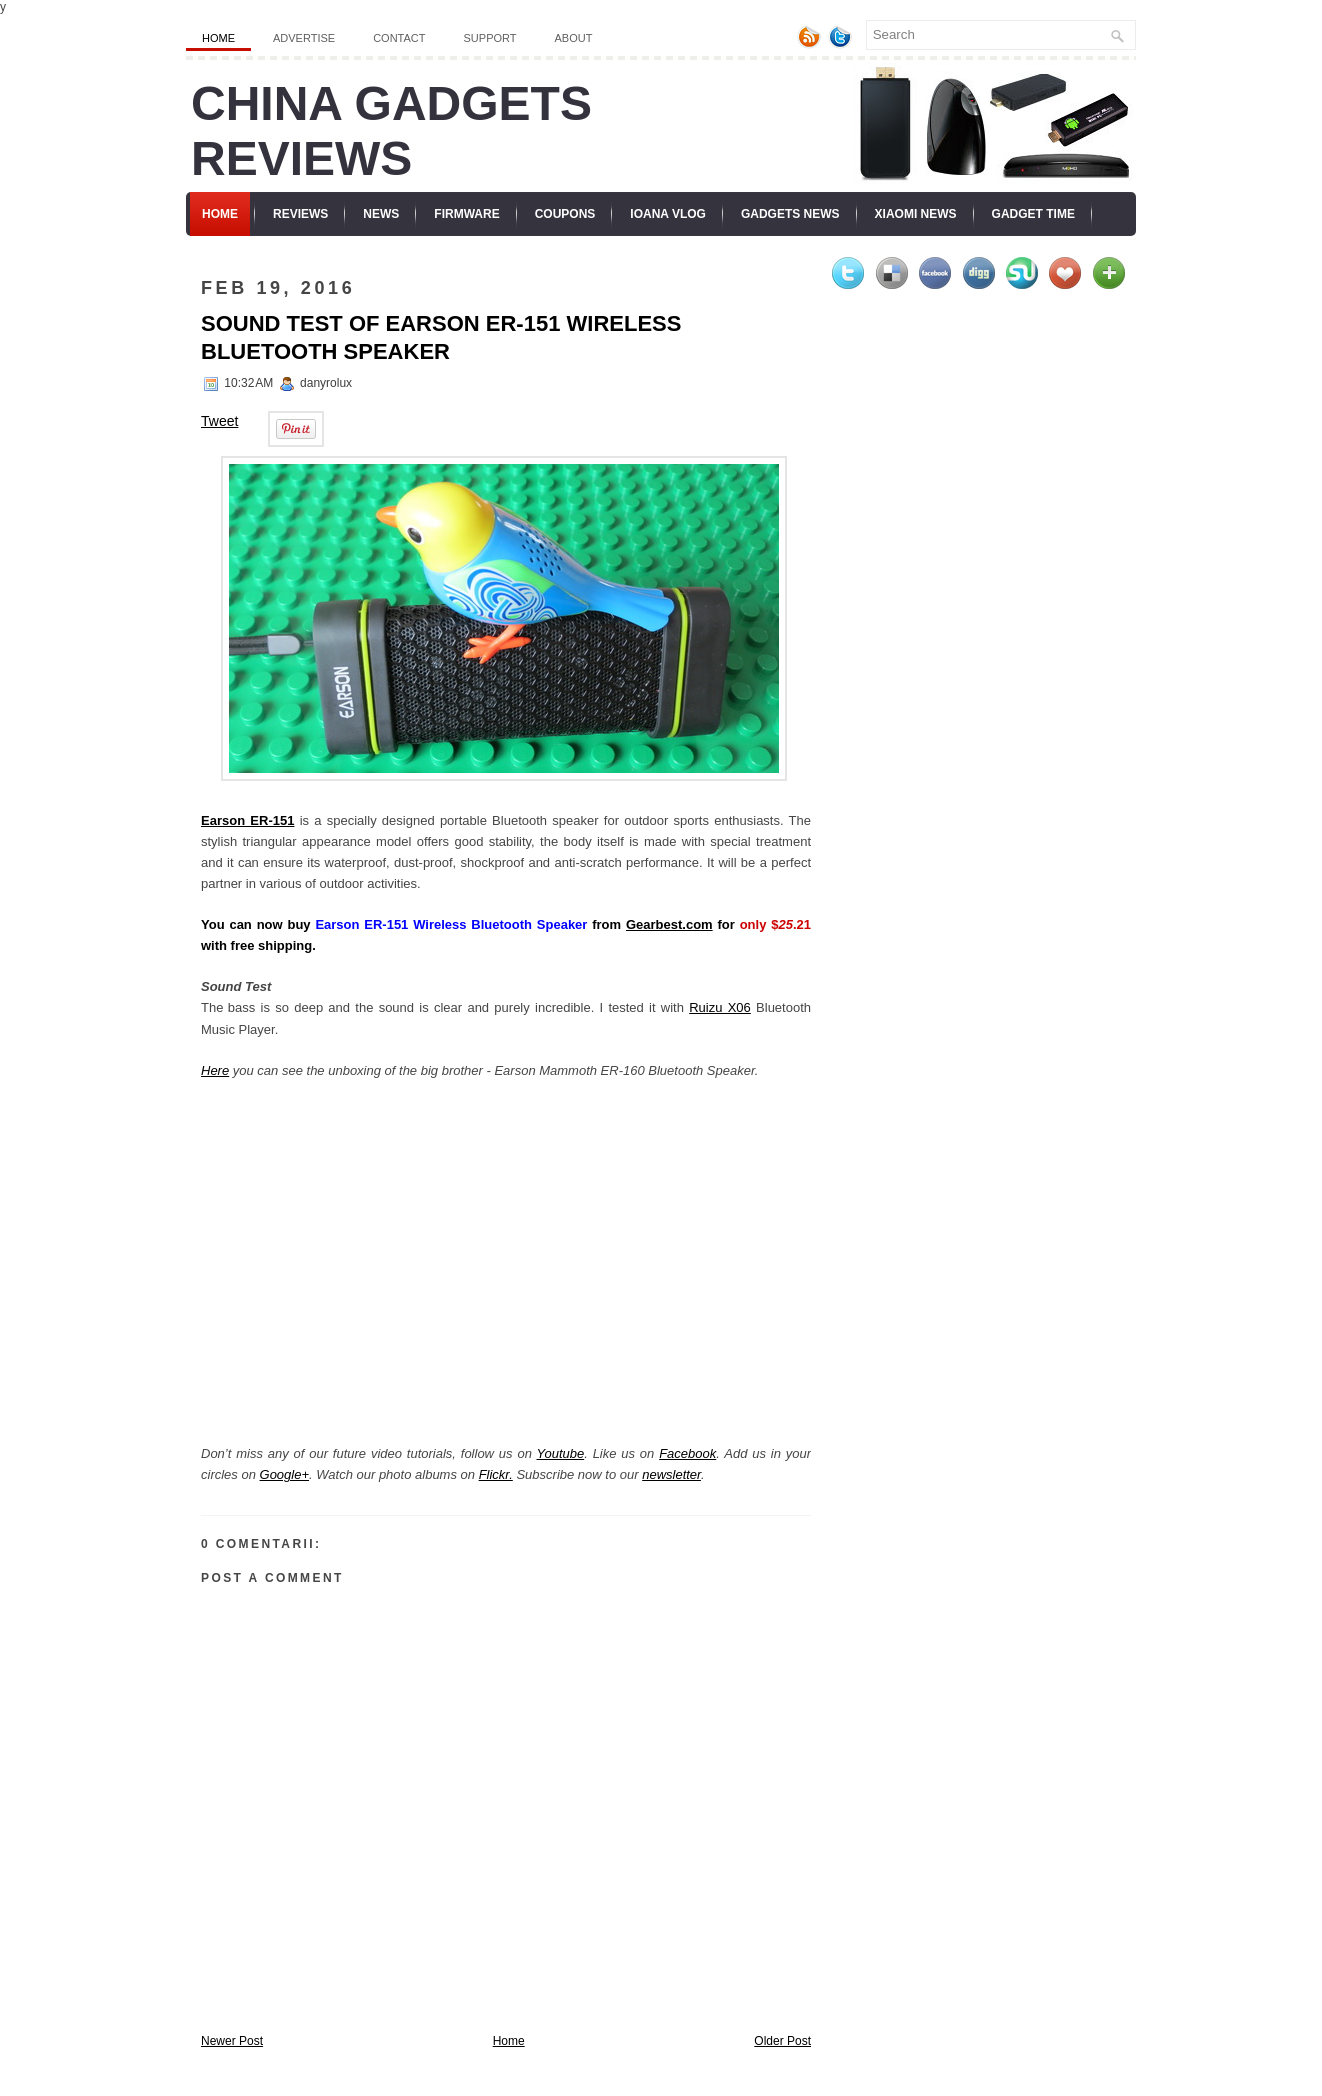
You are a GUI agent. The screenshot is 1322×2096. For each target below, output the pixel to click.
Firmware (466, 214)
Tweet (219, 421)
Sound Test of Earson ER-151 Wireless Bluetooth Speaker (441, 337)
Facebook (687, 1453)
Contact (399, 38)
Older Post (782, 2041)
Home (218, 38)
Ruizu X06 (720, 1007)
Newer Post (232, 2041)
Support (490, 38)
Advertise (304, 38)
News (381, 214)
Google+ (285, 1474)
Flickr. (496, 1474)
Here (215, 1070)
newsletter (671, 1474)
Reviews (300, 214)
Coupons (565, 214)
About (574, 38)
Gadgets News (790, 214)
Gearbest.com (669, 924)
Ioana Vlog (668, 214)
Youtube (560, 1453)
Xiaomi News (916, 214)
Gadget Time (1033, 214)
